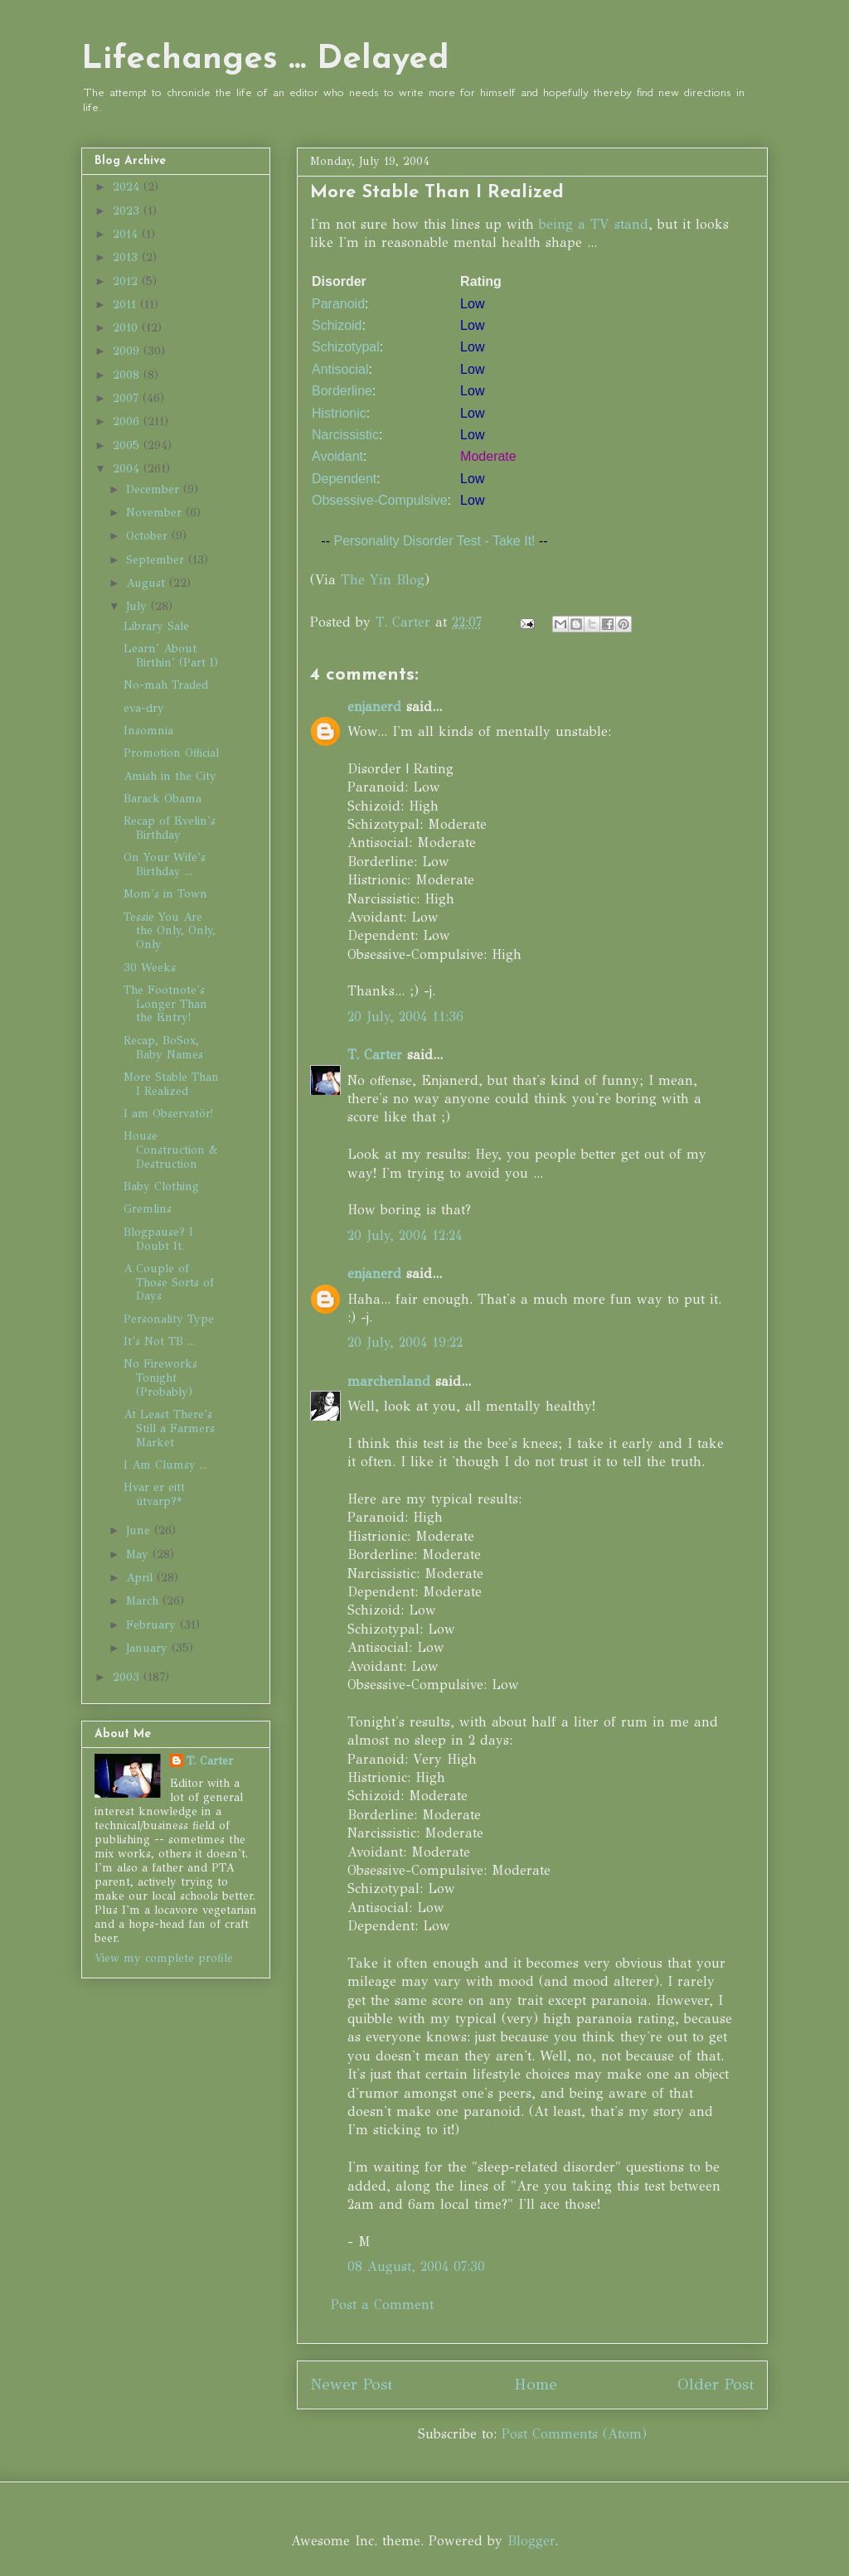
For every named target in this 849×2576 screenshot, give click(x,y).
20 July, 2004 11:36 (405, 1016)
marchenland (388, 1381)
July (138, 606)
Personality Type (169, 1319)
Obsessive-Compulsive (380, 500)
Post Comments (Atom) (574, 2434)
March (144, 1601)
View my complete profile (164, 1958)
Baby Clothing (161, 1186)
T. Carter (374, 1055)
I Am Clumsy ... (165, 1465)
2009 (128, 351)
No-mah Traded (166, 685)
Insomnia (148, 731)
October (149, 536)
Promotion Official (171, 753)
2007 (128, 398)
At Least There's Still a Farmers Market (169, 1428)
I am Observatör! (168, 1113)
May (139, 1554)
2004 (128, 469)
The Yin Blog (382, 580)
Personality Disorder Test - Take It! (434, 541)
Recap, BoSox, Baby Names (163, 1048)
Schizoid (336, 325)
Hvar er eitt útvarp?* (154, 1494)
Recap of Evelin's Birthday (170, 828)
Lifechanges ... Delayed (265, 59)
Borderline (342, 391)
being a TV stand (593, 224)
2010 (127, 328)
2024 (128, 187)
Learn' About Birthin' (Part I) (171, 656)
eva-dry (144, 708)
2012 (127, 281)
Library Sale (156, 626)
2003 (128, 1677)
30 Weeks (150, 968)
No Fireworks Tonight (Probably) (160, 1378)
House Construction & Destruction (171, 1150)
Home (535, 2384)
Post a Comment (382, 2304)
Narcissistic (345, 435)
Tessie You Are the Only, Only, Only (170, 931)
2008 (128, 375)
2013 (127, 257)
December (154, 489)
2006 (128, 421)
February (153, 1625)
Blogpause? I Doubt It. (158, 1239)
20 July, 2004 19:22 (405, 1342)
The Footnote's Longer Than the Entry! (165, 1004)
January (149, 1648)
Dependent (344, 479)
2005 (128, 445)
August (147, 583)
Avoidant (337, 456)
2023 (128, 211)
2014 (127, 234)
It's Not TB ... (159, 1341)
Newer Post (351, 2384)
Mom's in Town (165, 894)
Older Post (715, 2384)
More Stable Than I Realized (171, 1084)
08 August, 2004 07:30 (416, 2266)
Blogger (531, 2541)
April (141, 1578)
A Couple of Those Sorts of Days (169, 1282)
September (157, 560)
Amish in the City (170, 776)
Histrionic (339, 413)
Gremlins (148, 1209)
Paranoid (338, 304)
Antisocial (340, 369)
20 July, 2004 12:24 (404, 1235)
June (140, 1530)
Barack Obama (162, 799)
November (156, 513)
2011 (126, 305)
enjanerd (374, 706)
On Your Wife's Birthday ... (165, 864)
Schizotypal (346, 347)
